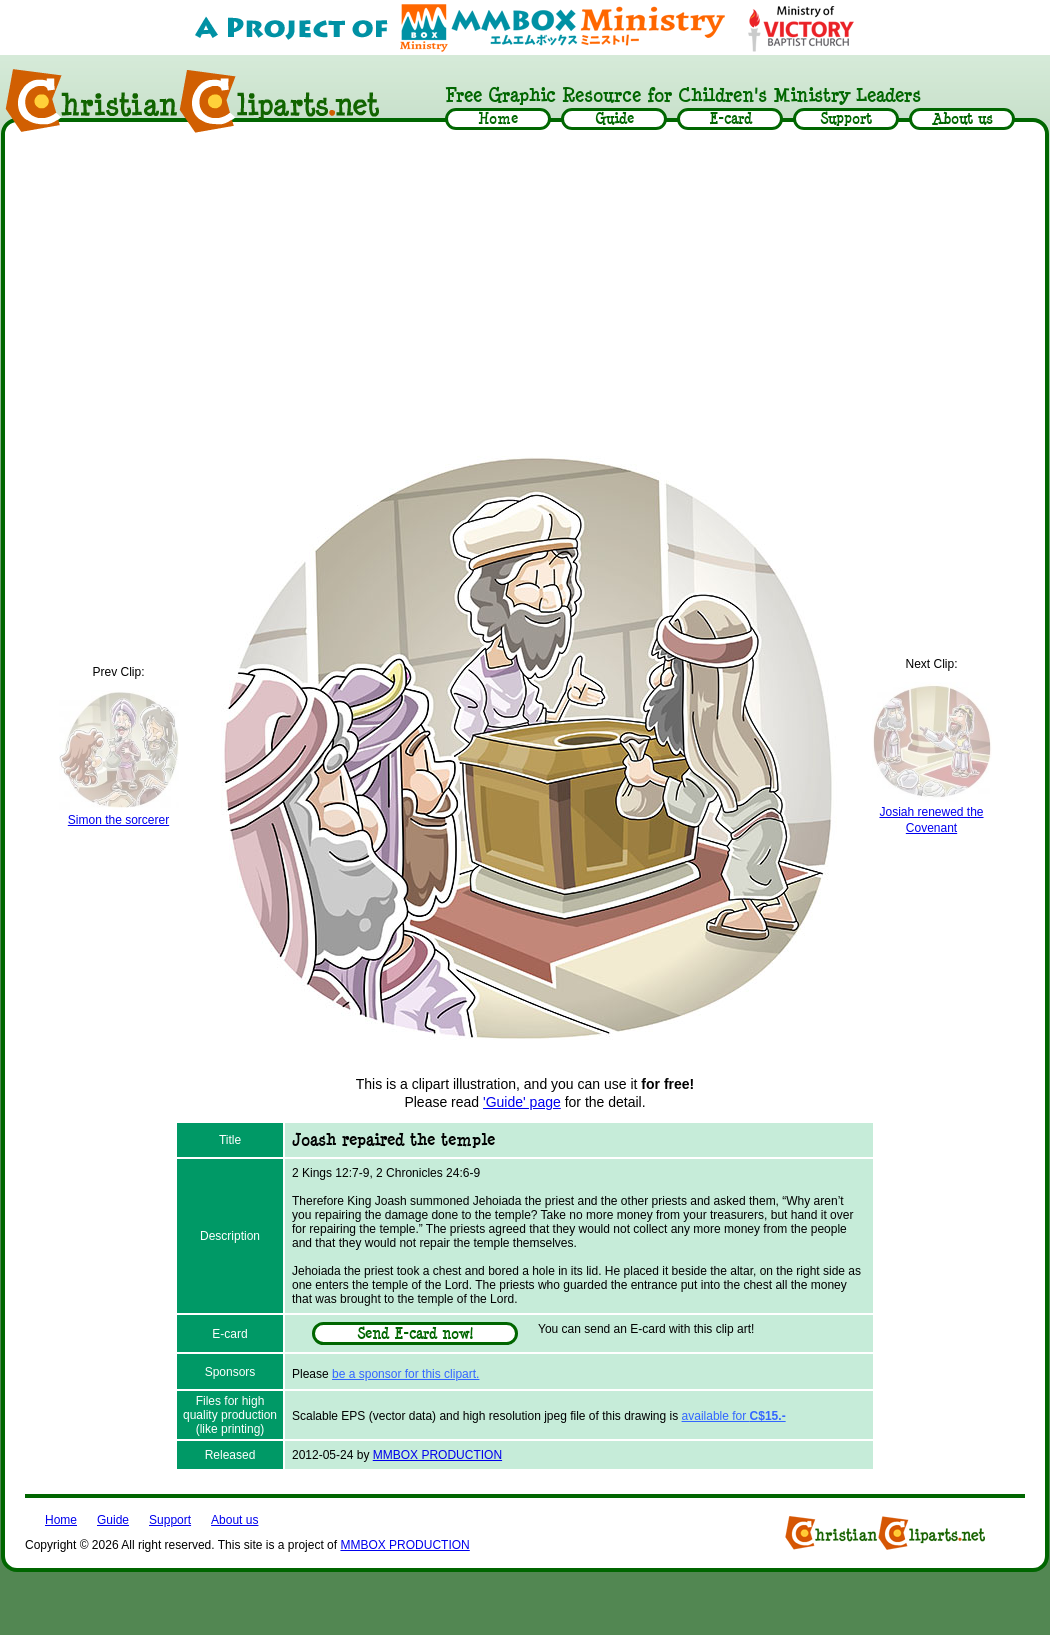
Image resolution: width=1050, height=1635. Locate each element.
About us (234, 1520)
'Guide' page (522, 1102)
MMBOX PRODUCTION (437, 1455)
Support (170, 1520)
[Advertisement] (525, 292)
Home (61, 1520)
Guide (113, 1520)
